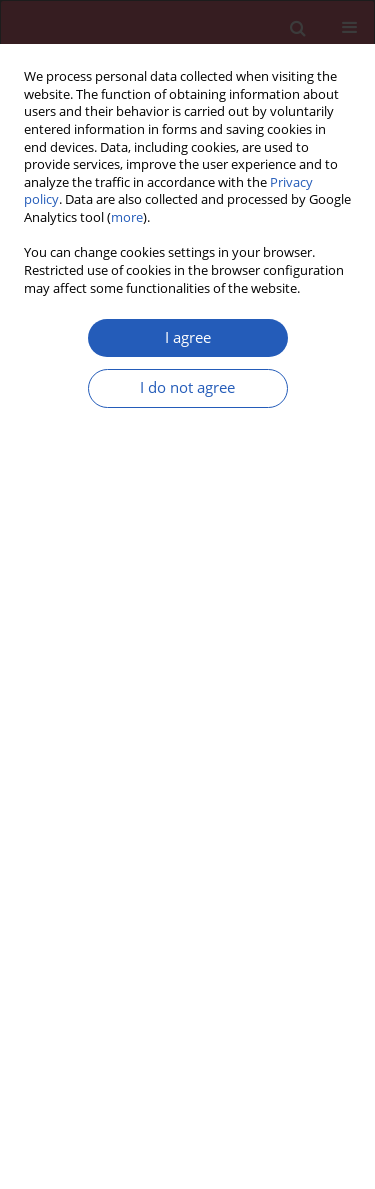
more (127, 217)
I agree (188, 337)
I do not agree (187, 387)
